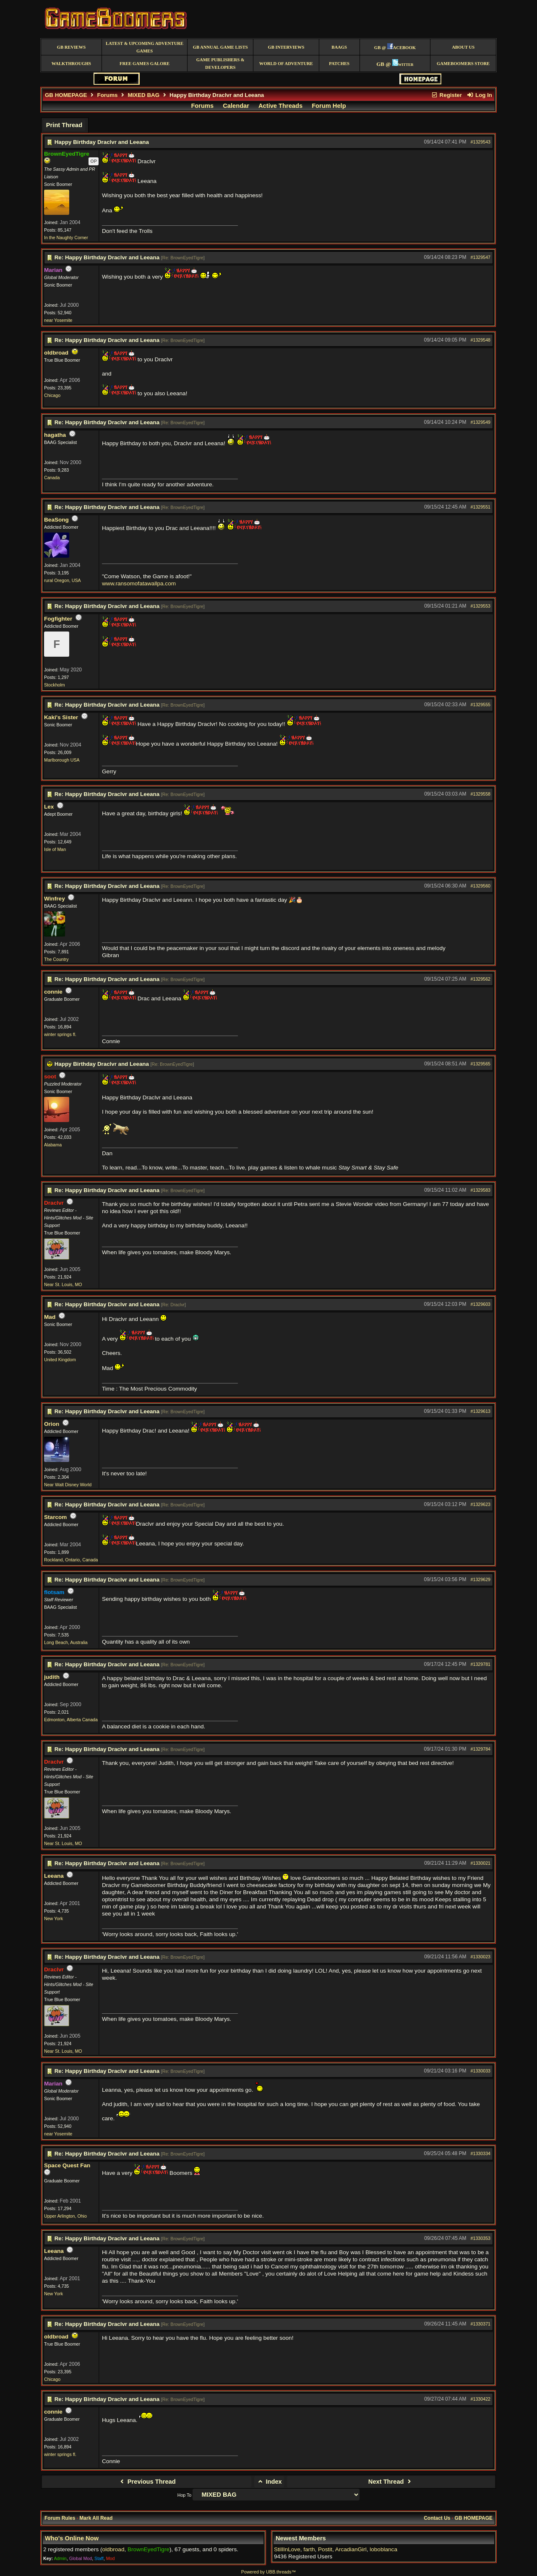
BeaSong (56, 520)
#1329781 (480, 1664)
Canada (52, 477)
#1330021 (480, 1863)
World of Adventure (286, 63)
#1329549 (480, 422)
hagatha (55, 435)
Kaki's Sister (61, 717)
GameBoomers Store (463, 63)
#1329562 (480, 978)
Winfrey (54, 898)
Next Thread (390, 2481)
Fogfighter (58, 619)
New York (53, 1918)
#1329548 (480, 339)
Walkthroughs (71, 63)
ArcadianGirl (351, 2549)
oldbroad (56, 353)
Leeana (54, 1876)
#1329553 (480, 605)
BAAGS (339, 47)
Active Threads (280, 105)
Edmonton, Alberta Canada (71, 1719)
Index (269, 2481)
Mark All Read (95, 2518)
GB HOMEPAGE (66, 95)
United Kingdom (60, 1359)
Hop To (184, 2495)
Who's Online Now (72, 2538)
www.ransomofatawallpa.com (139, 583)
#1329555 (480, 704)
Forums (107, 95)
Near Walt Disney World (67, 1484)
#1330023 (480, 1956)
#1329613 (480, 1411)
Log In (479, 95)
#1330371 (480, 2323)
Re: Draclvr (173, 1304)
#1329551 (480, 506)
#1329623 (480, 1504)
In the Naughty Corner (66, 237)
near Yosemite (58, 320)
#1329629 (480, 1579)
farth (309, 2549)
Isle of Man (55, 849)
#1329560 (480, 885)
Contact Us (437, 2518)
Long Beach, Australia (66, 1642)
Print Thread (64, 125)
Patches (339, 63)
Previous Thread (146, 2481)
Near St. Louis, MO (63, 1284)
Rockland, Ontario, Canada (71, 1559)
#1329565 (480, 1063)
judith (52, 1677)
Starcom (55, 1517)
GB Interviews (286, 47)
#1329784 (480, 1748)
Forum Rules (59, 2518)
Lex (49, 807)
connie (53, 992)
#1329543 (480, 141)
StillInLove (287, 2549)
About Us (463, 47)
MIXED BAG (143, 95)
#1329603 (480, 1304)
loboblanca (383, 2549)
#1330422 (480, 2398)
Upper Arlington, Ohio (65, 2215)
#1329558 (480, 793)
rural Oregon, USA (62, 580)
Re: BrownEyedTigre (182, 257)
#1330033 (480, 2070)
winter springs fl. (60, 1034)
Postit (325, 2549)
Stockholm (54, 684)
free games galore (144, 63)
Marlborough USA (62, 759)
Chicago (52, 395)
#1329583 (480, 1190)
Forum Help (329, 105)
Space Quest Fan (67, 2165)
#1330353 (480, 2238)
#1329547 (480, 257)
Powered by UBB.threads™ (268, 2571)
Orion (51, 1424)
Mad (49, 1317)
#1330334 (480, 2153)
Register (446, 95)
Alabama (53, 1144)
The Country (56, 959)
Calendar (236, 105)
